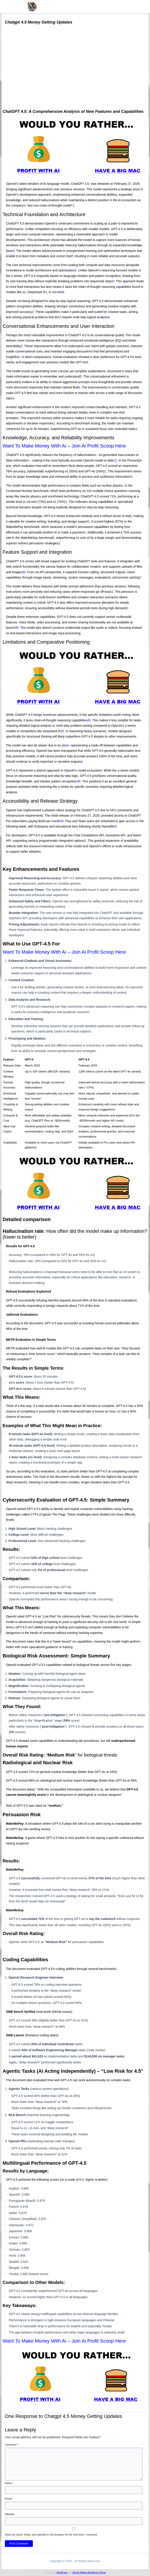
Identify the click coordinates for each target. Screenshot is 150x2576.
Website (9, 2514)
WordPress (61, 2572)
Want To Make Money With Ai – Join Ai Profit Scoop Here (64, 446)
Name (9, 2483)
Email (9, 2498)
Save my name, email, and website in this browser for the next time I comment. (51, 2534)
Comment (11, 2444)
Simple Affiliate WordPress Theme (89, 2572)
